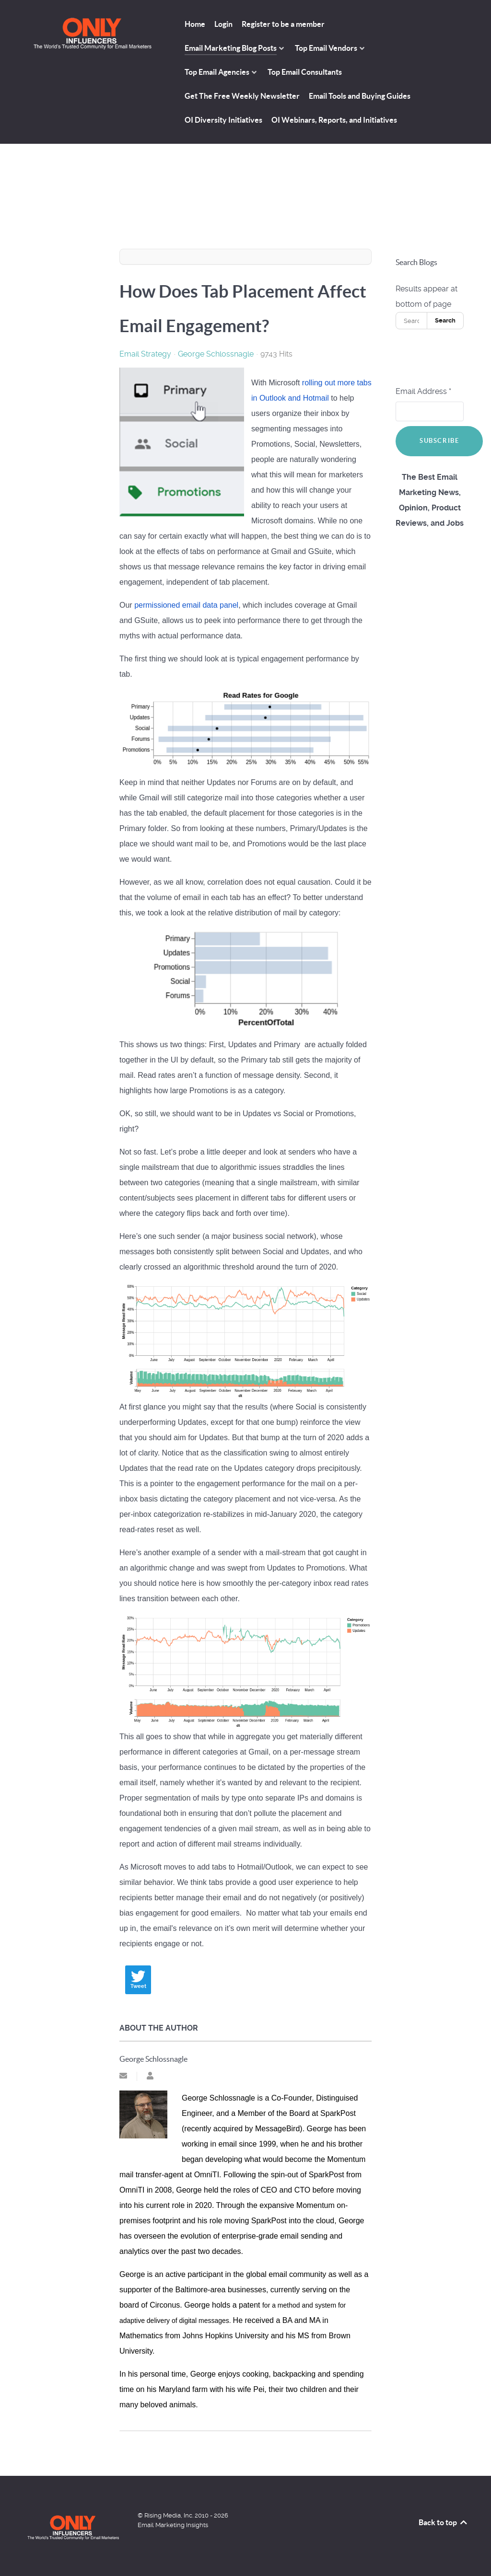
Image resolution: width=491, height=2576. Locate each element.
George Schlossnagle (216, 353)
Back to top (443, 2522)
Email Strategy (145, 354)
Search (445, 320)
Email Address (423, 391)
